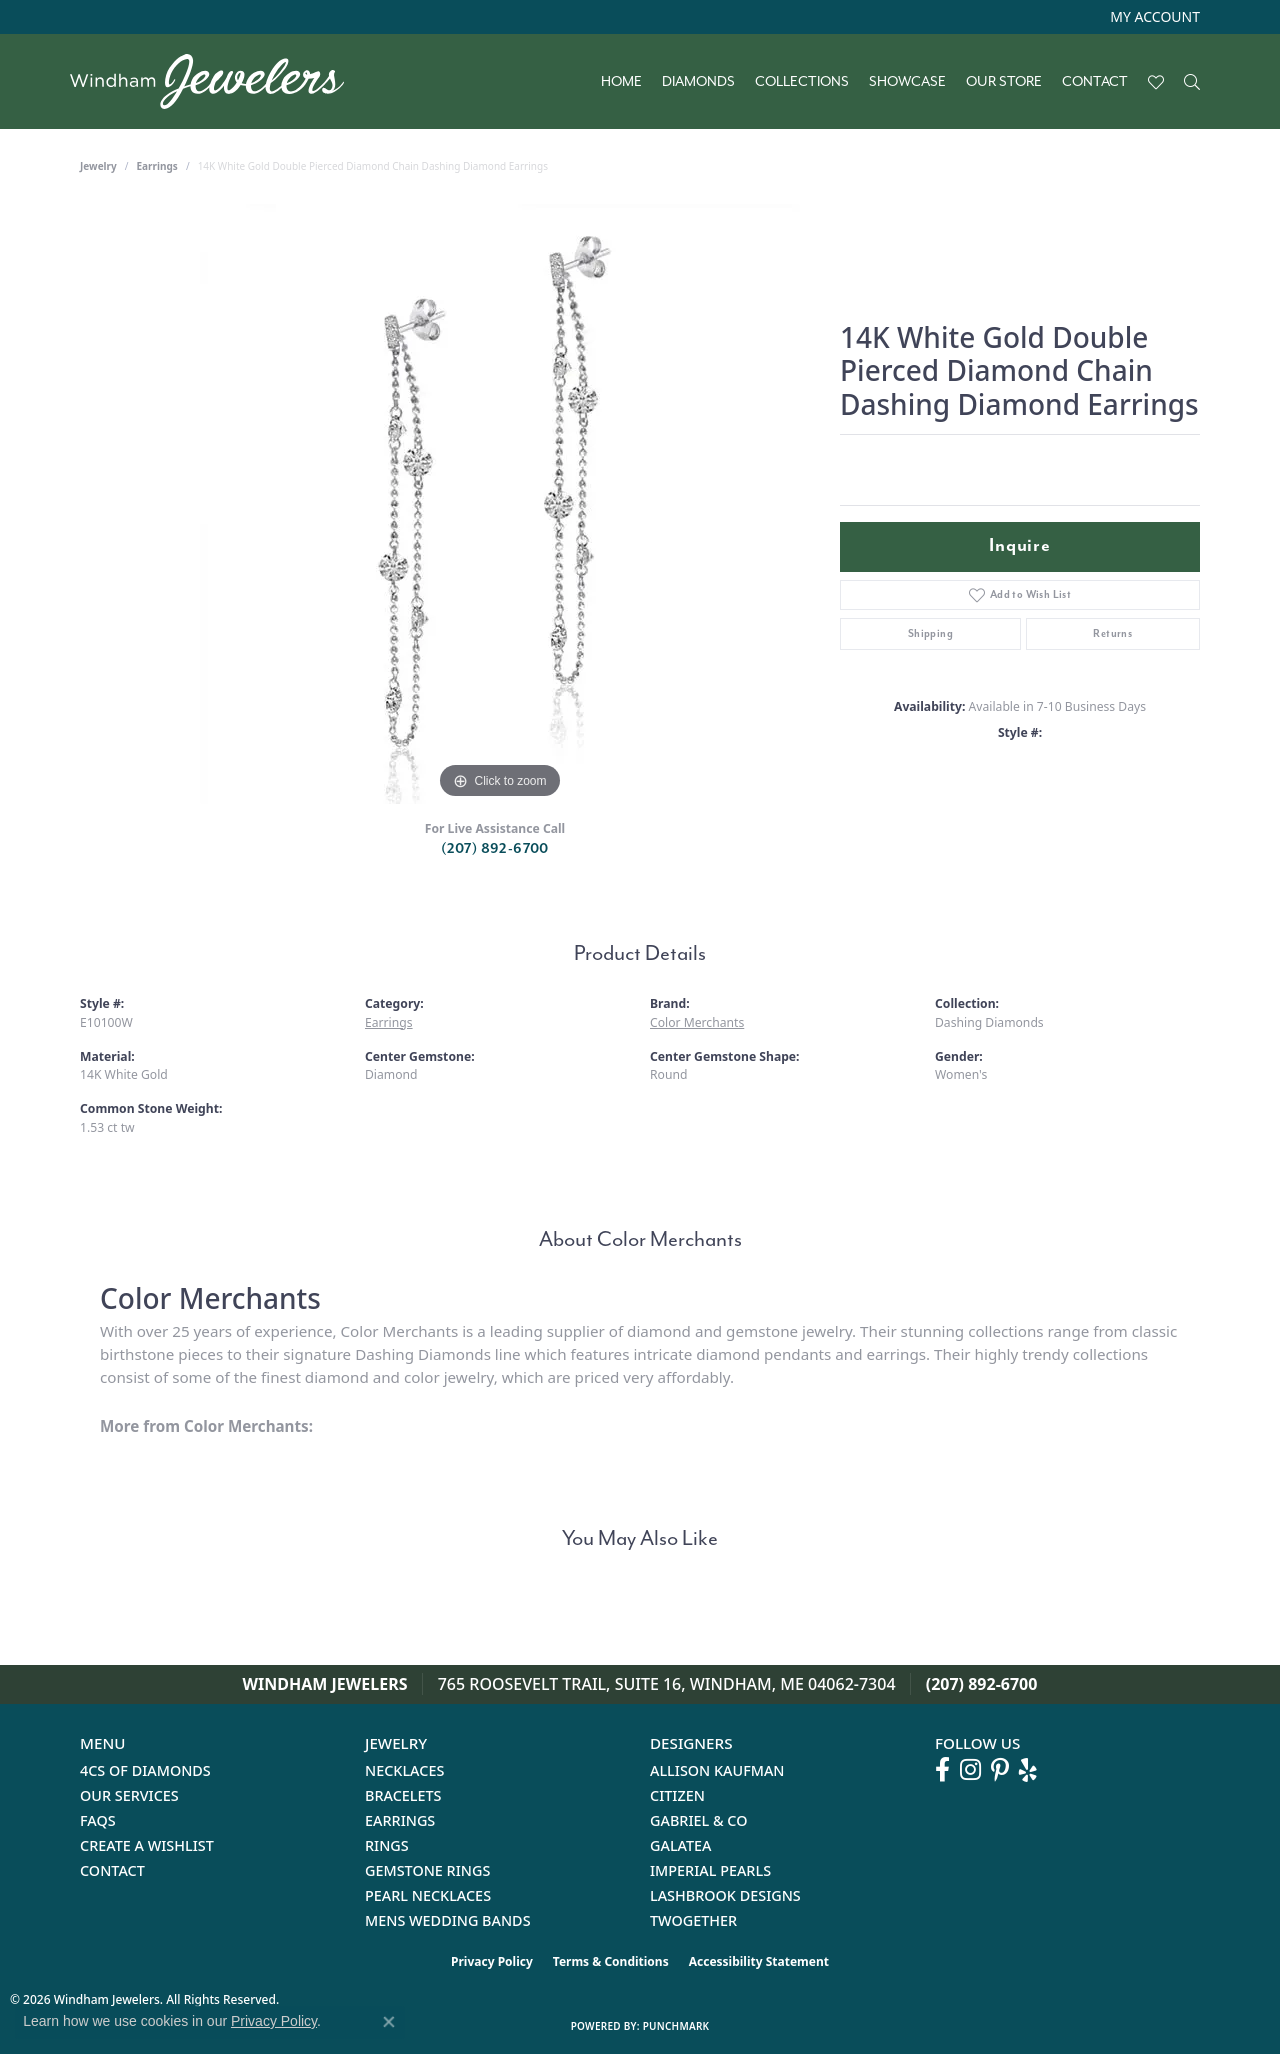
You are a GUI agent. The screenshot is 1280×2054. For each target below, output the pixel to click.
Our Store (1004, 82)
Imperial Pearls (710, 1870)
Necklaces (404, 1770)
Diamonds (698, 82)
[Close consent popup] (389, 2022)
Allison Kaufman (717, 1770)
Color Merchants (697, 1022)
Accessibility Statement (759, 1961)
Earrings (157, 166)
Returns (1112, 633)
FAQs (98, 1820)
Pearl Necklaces (428, 1895)
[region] (500, 504)
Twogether (693, 1920)
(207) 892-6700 (495, 848)
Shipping (930, 633)
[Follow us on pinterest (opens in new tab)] (1000, 1770)
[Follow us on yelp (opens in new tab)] (1028, 1770)
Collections (802, 82)
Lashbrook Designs (725, 1895)
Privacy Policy (492, 1961)
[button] (1153, 17)
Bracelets (403, 1795)
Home (621, 82)
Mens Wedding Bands (448, 1920)
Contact (1095, 82)
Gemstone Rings (427, 1870)
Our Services (129, 1795)
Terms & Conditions (611, 1961)
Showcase (907, 82)
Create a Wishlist (147, 1845)
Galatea (681, 1845)
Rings (387, 1845)
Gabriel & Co (698, 1820)
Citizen (677, 1795)
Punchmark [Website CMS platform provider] (676, 2026)
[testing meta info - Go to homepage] (217, 81)
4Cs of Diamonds (145, 1770)
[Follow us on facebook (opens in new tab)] (942, 1770)
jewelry (98, 166)
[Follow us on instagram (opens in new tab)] (970, 1770)
